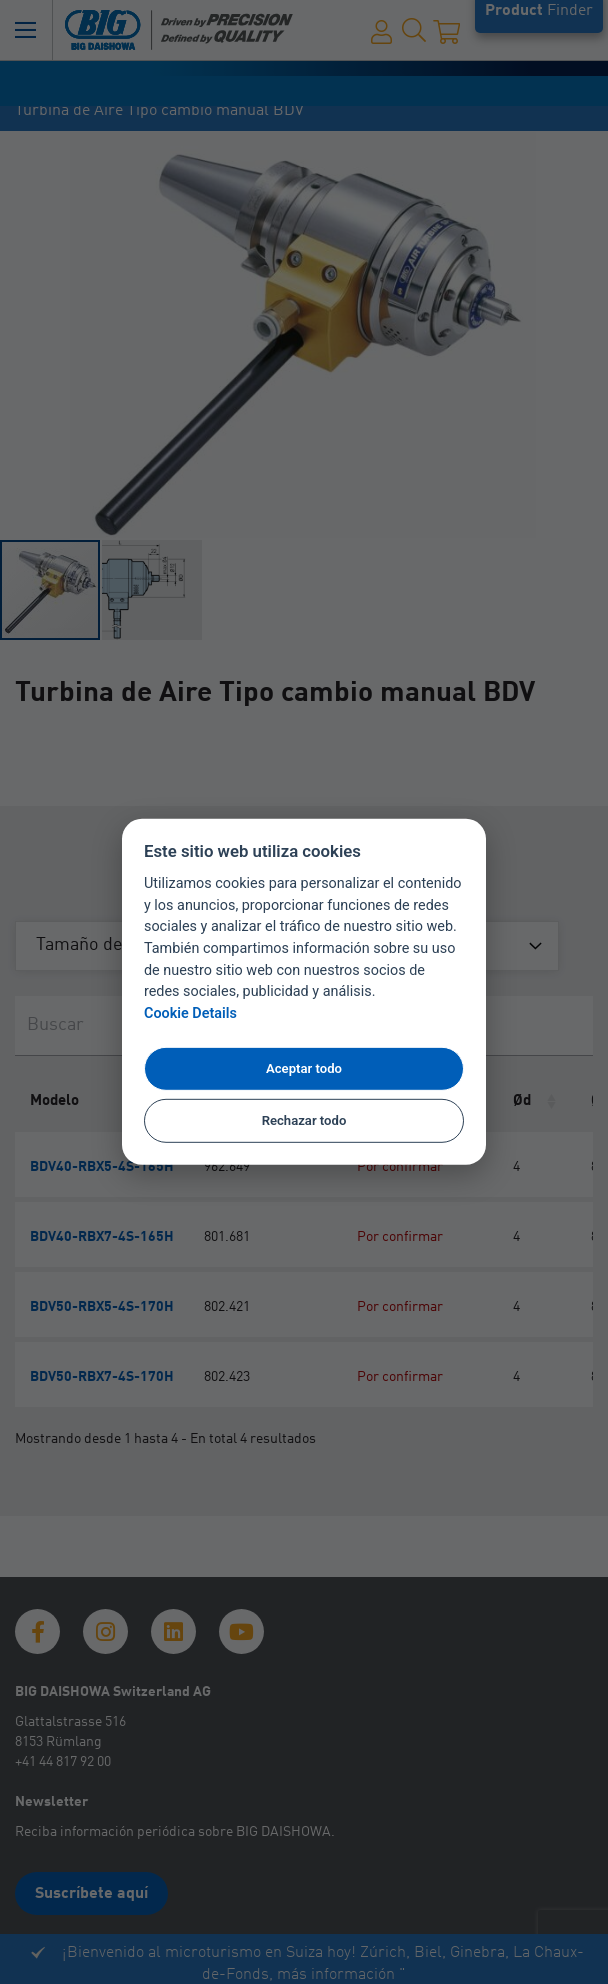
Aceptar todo (304, 1068)
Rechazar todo (304, 1120)
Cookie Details (190, 1013)
